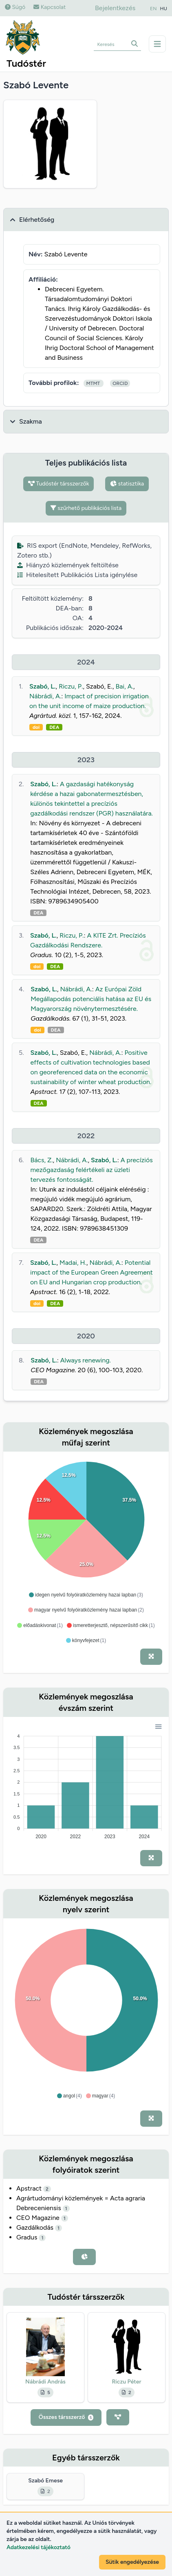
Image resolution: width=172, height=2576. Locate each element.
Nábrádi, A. (45, 696)
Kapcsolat (49, 7)
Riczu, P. (71, 686)
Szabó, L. (42, 686)
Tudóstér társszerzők (58, 483)
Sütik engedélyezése (132, 2562)
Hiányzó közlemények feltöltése (68, 565)
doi (36, 727)
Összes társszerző (66, 2417)
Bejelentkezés (115, 8)
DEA (54, 727)
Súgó (15, 7)
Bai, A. (124, 686)
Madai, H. (73, 1262)
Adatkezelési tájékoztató (39, 2547)
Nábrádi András (45, 2381)
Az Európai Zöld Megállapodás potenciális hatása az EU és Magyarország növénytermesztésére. (91, 998)
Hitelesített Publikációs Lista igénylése (77, 575)
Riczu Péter (126, 2381)
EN (153, 8)
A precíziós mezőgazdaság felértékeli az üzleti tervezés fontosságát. (91, 1169)
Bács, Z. (41, 1160)
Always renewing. (85, 1360)
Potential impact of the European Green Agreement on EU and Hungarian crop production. (91, 1272)
